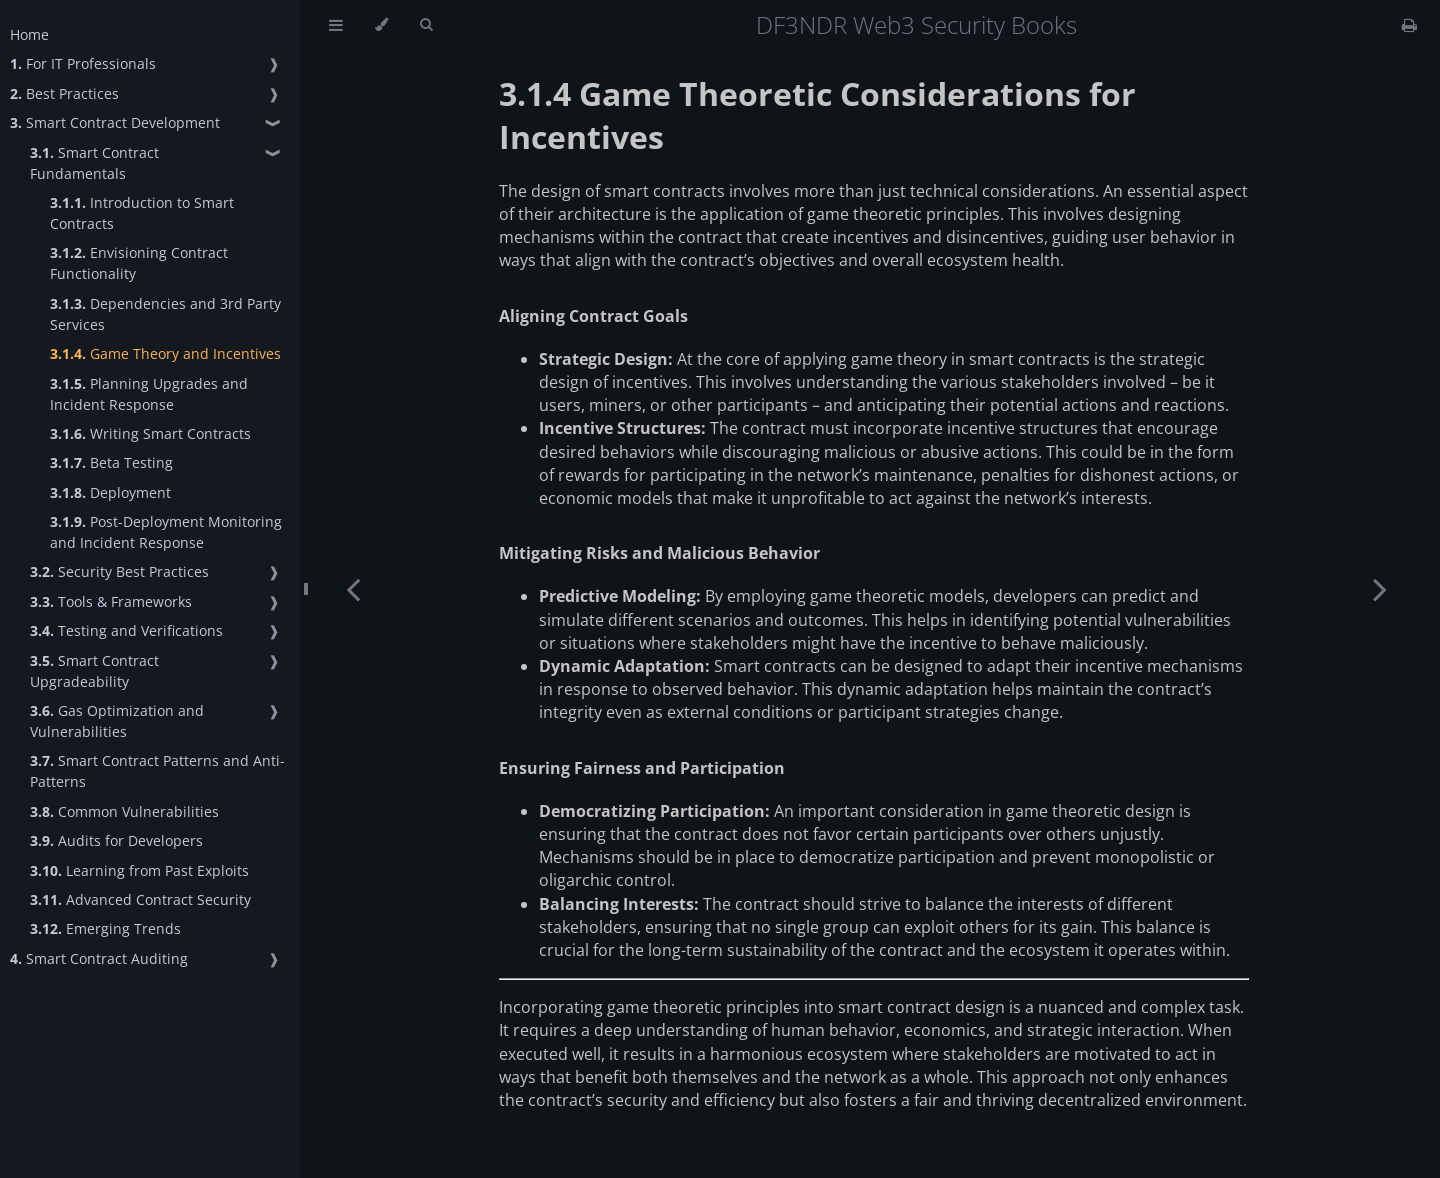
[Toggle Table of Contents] (336, 25)
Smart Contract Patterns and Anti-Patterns (157, 771)
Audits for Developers (116, 840)
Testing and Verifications (126, 630)
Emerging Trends (105, 928)
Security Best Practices (119, 571)
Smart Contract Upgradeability (94, 671)
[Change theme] (381, 25)
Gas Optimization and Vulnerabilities (117, 721)
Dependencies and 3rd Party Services (165, 314)
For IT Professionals (83, 63)
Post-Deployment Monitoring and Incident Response (166, 532)
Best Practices (64, 93)
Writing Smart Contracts (150, 433)
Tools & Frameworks (111, 601)
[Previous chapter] (353, 589)
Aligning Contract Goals (593, 316)
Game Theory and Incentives (165, 353)
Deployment (110, 492)
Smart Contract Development (115, 122)
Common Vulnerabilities (124, 811)
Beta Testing (111, 462)
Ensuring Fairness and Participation (642, 768)
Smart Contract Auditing (99, 958)
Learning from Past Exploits (139, 870)
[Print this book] (1409, 25)
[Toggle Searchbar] (426, 25)
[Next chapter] (1380, 589)
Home (29, 34)
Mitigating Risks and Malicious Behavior (659, 553)
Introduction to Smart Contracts (142, 213)
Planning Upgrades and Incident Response (149, 394)
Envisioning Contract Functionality (139, 263)
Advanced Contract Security (140, 899)
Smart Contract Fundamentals (94, 163)
